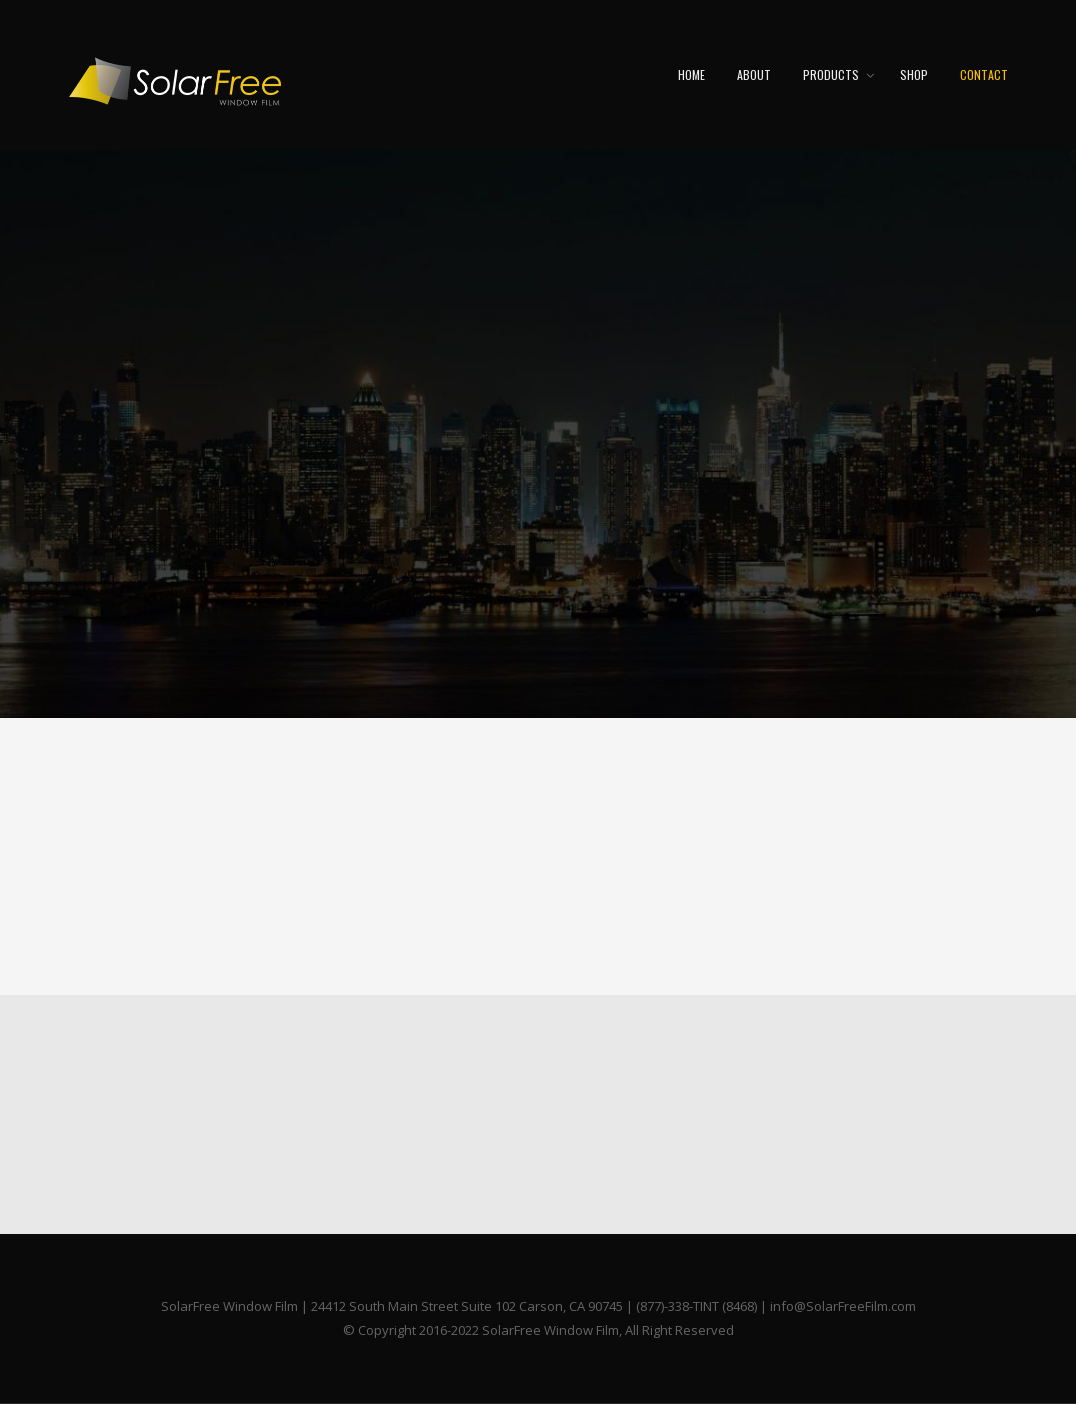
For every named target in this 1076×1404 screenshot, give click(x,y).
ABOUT (754, 74)
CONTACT (984, 74)
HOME (691, 74)
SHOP (914, 74)
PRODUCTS (831, 74)
